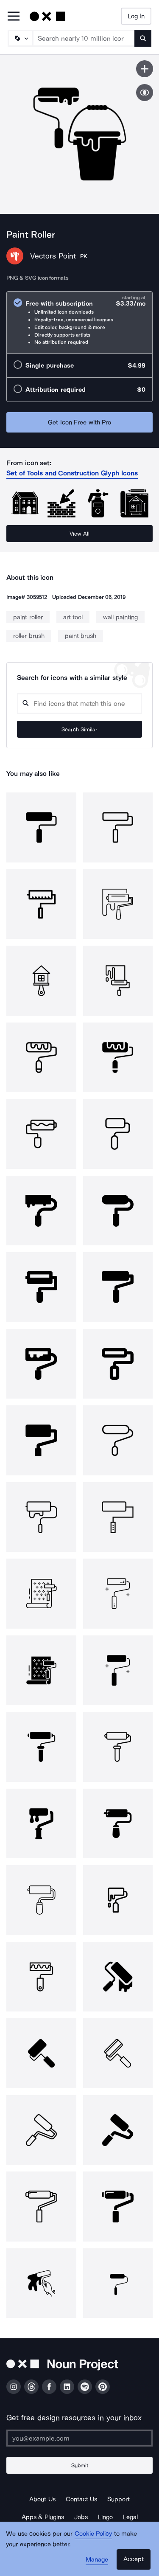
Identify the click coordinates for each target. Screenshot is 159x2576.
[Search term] (83, 38)
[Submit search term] (142, 38)
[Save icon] (144, 68)
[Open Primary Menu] (14, 17)
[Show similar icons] (144, 92)
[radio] (79, 322)
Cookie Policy (93, 2533)
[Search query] (79, 703)
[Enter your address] (79, 2438)
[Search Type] (20, 38)
